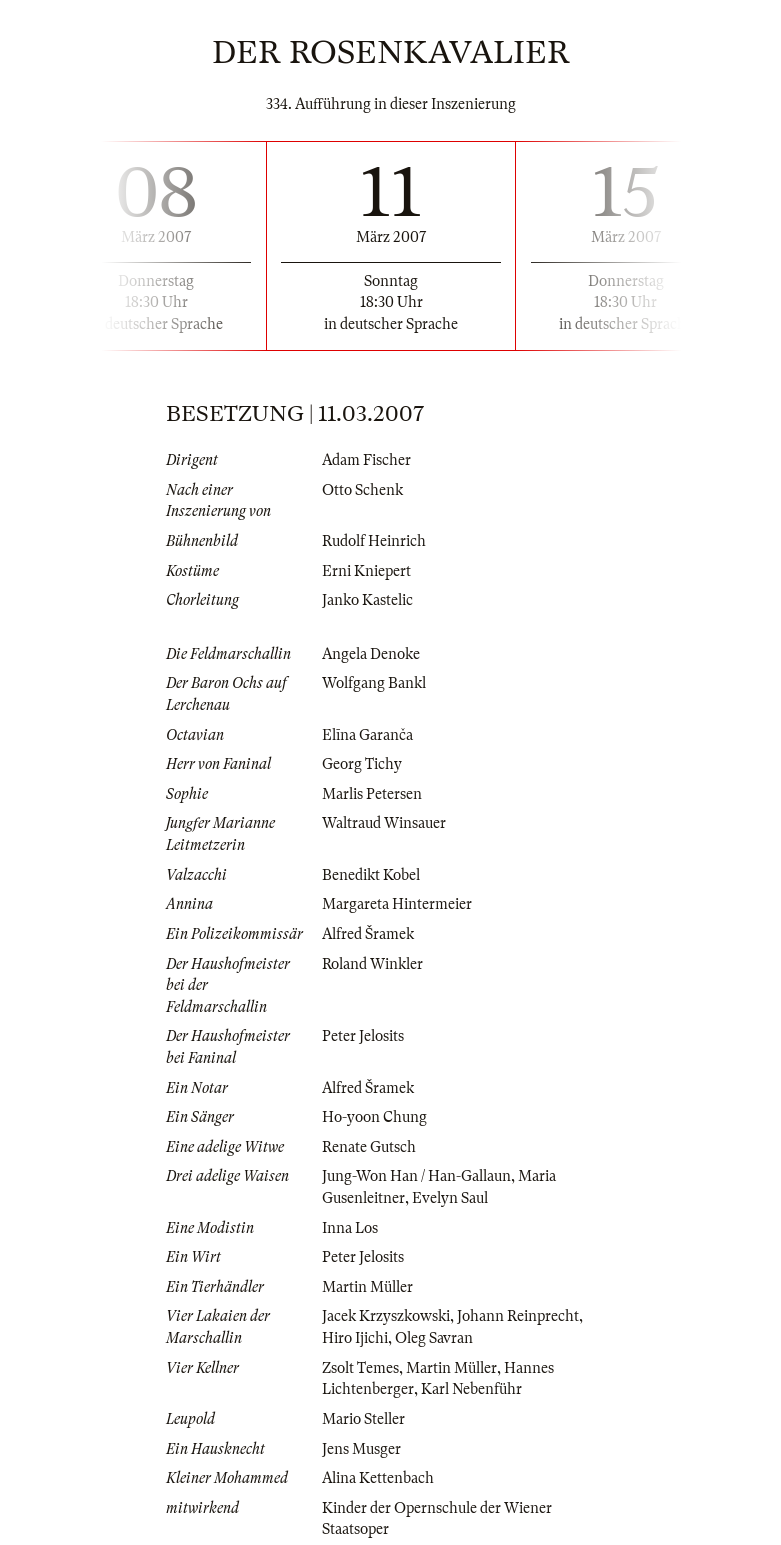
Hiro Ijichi (355, 1338)
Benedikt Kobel (371, 875)
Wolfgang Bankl (374, 683)
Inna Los (350, 1228)
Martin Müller (367, 1287)
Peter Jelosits (363, 1036)
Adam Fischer (366, 460)
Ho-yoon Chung (374, 1117)
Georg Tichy (362, 764)
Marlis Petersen (372, 794)
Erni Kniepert (366, 571)
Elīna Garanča (367, 735)
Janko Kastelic (367, 600)
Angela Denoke (371, 654)
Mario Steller (363, 1419)
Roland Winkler (372, 964)
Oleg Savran (434, 1338)
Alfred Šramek (368, 934)
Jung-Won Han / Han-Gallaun (416, 1176)
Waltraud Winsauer (384, 823)
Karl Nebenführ (471, 1389)
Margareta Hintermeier (397, 904)
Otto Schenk (362, 490)
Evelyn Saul (450, 1198)
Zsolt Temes (360, 1368)
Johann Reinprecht (518, 1316)
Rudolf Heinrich (374, 541)
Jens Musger (361, 1449)
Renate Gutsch (369, 1147)
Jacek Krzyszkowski (386, 1316)
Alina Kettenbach (378, 1478)
